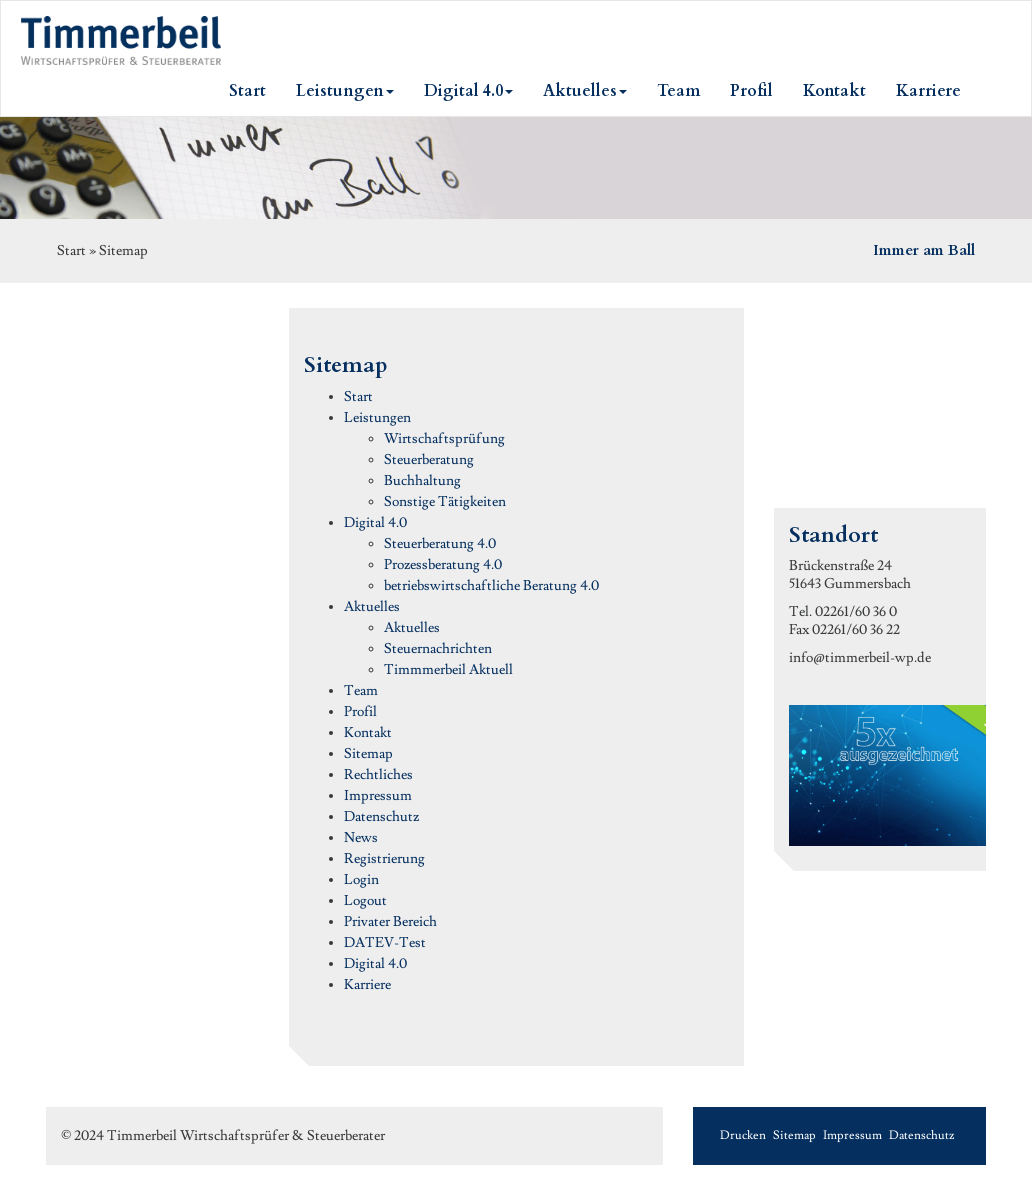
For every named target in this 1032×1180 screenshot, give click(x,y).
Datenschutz (381, 817)
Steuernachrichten (438, 649)
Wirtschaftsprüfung (444, 439)
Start (358, 397)
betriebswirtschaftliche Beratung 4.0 (491, 586)
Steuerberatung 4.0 (440, 544)
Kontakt (368, 733)
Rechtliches (378, 775)
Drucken (743, 1135)
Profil (360, 712)
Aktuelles (372, 607)
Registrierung (384, 859)
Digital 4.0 (375, 523)
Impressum (378, 796)
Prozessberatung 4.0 (443, 565)
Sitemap (368, 754)
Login (361, 880)
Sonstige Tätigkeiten (445, 502)
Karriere (367, 985)
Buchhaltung (422, 481)
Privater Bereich (390, 922)
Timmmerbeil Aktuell (448, 670)
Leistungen (377, 418)
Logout (365, 901)
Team (361, 691)
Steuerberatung (429, 460)
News (361, 838)
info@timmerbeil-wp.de (860, 658)
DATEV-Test (385, 943)
